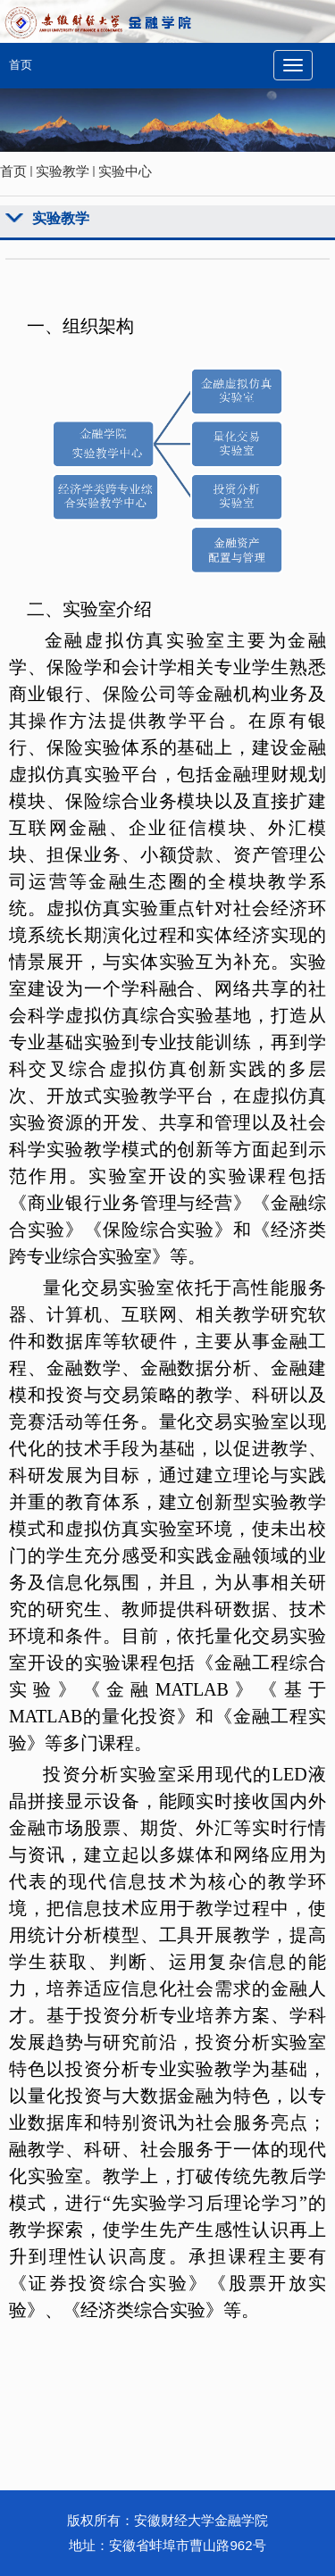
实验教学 (62, 171)
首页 (20, 64)
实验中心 (125, 171)
